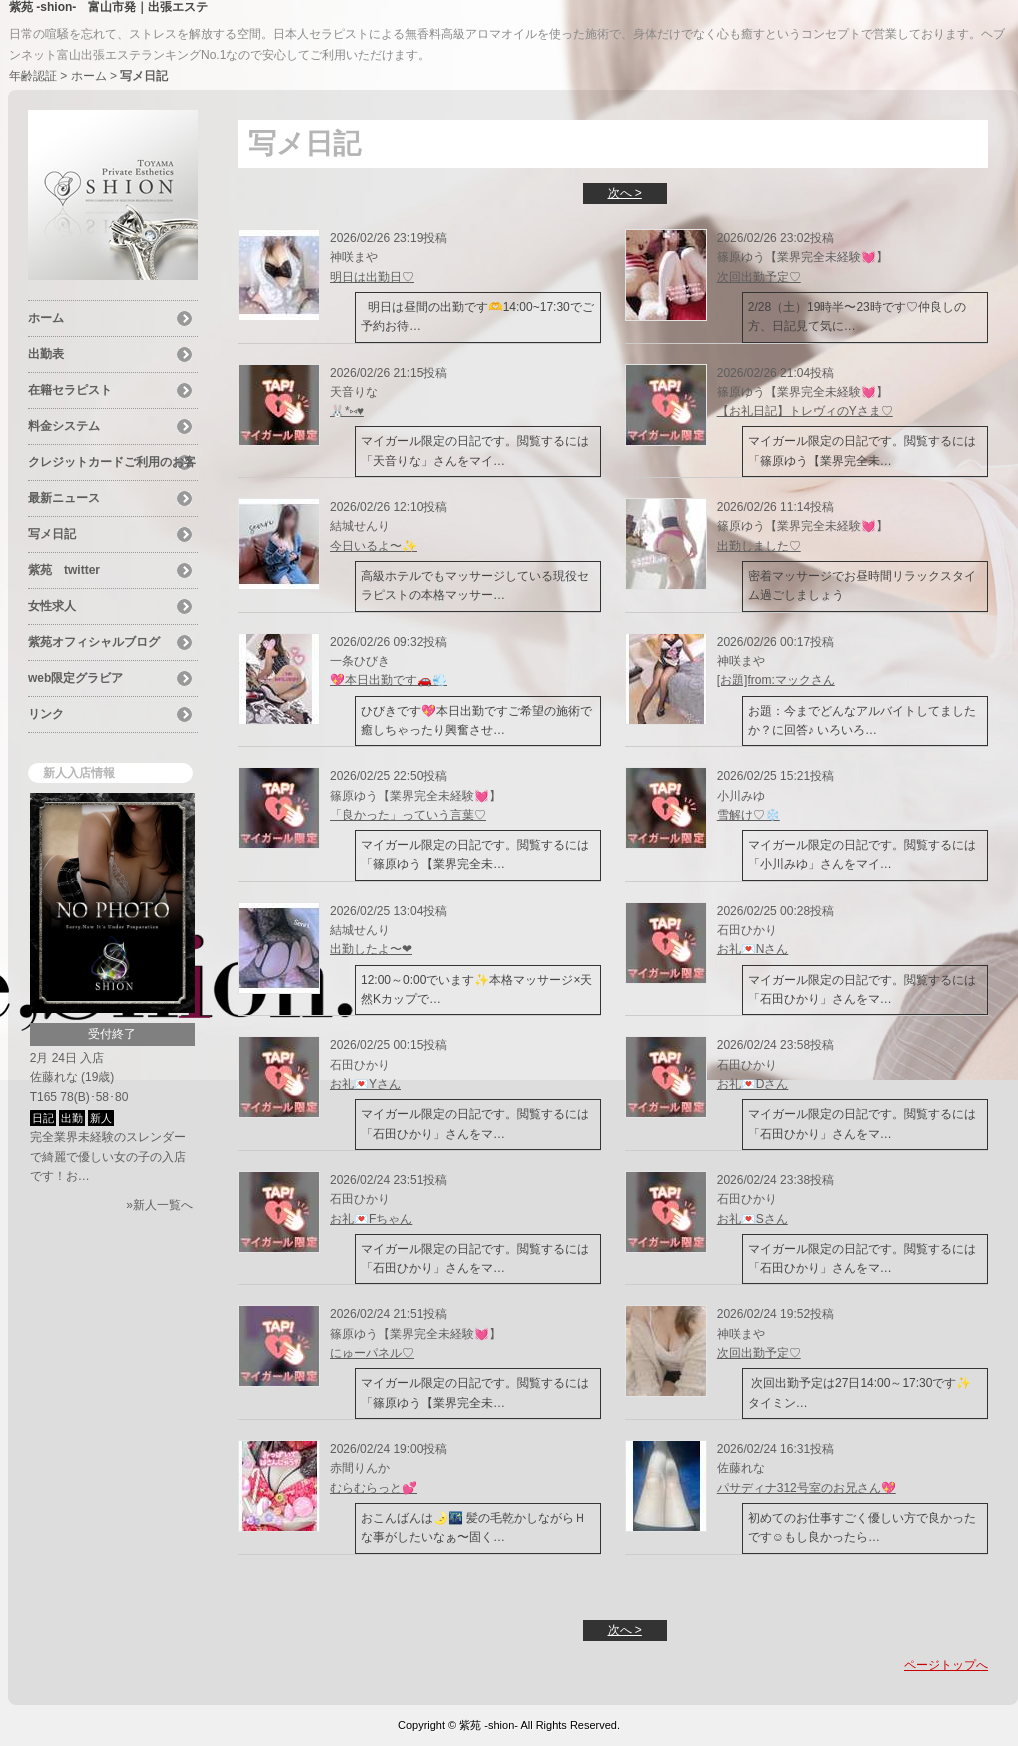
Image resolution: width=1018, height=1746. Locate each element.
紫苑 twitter (64, 570)
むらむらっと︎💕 (373, 1488)
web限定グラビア (75, 678)
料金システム (64, 426)
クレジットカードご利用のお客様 (112, 465)
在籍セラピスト (70, 390)
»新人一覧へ (159, 1205)
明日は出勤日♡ (372, 277)
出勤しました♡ (759, 546)
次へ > (625, 193)
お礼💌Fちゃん (371, 1219)
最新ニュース (64, 498)
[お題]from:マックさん (776, 680)
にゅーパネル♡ (372, 1353)
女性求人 (52, 606)
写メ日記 (52, 534)
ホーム (89, 76)
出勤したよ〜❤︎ (371, 949)
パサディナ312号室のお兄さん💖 (806, 1488)
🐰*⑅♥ (347, 411)
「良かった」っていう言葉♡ (408, 815)
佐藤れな (54, 1077)
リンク (46, 714)
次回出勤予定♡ (759, 277)
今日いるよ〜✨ (373, 546)
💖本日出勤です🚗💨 (388, 680)
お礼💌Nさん (753, 949)
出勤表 (46, 354)
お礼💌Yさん (365, 1084)
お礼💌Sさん (752, 1219)
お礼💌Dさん (753, 1084)
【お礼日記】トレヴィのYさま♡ (805, 411)
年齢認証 (33, 76)
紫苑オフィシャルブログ (94, 642)
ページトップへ (946, 1665)
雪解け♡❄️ (748, 815)
